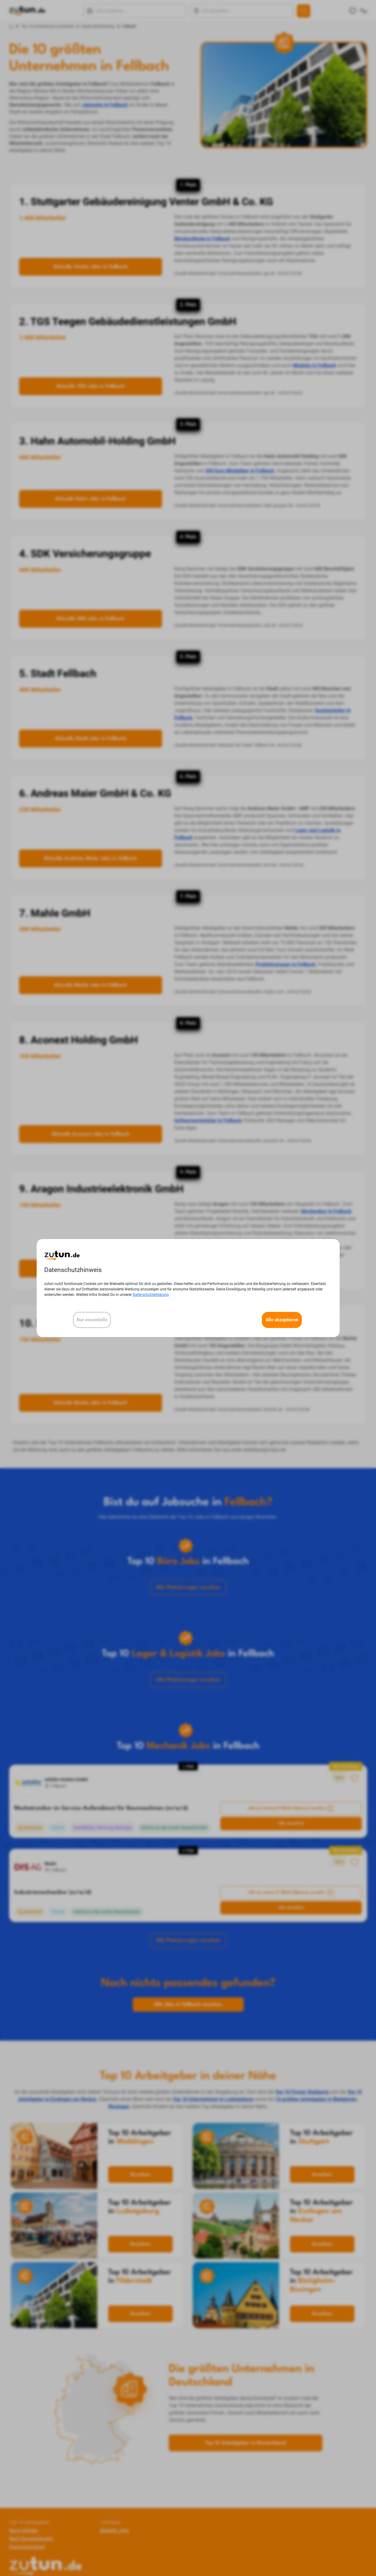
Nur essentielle (92, 1319)
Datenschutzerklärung (151, 1295)
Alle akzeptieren (281, 1319)
